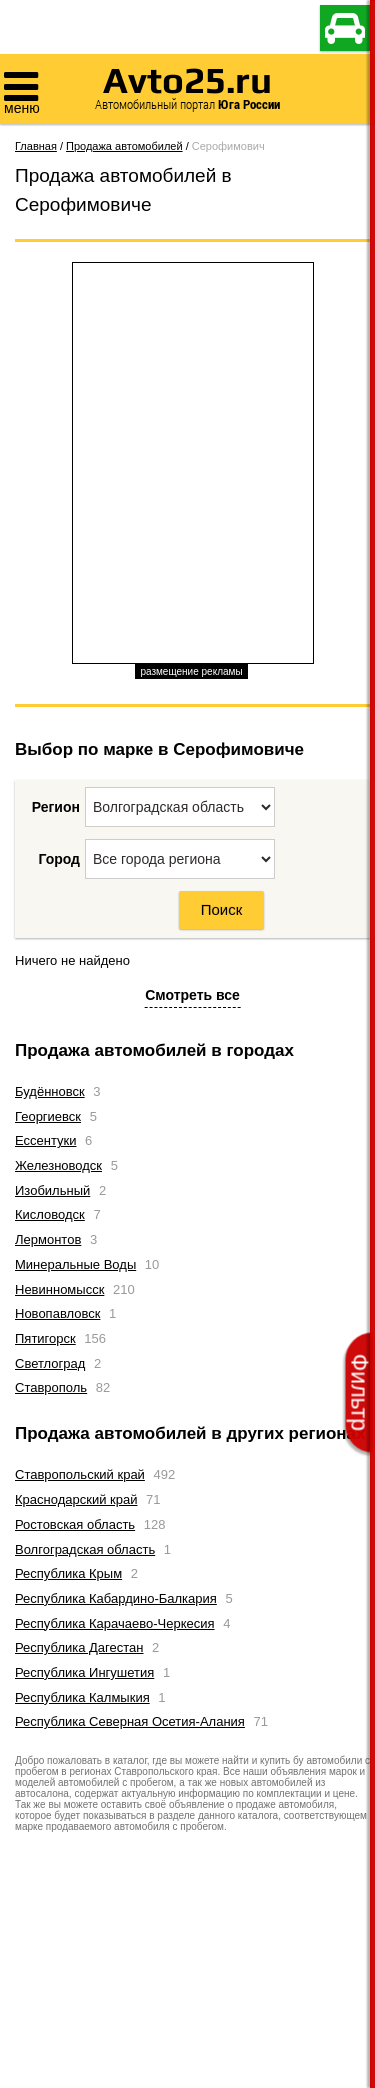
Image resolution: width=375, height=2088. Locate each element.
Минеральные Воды (75, 1264)
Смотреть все (192, 995)
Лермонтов (48, 1239)
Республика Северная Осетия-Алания (130, 1721)
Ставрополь (51, 1387)
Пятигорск (45, 1338)
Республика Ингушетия (84, 1672)
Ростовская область (75, 1524)
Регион (56, 807)
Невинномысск (59, 1289)
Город (59, 859)
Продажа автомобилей (124, 146)
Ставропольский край (80, 1474)
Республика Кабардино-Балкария (116, 1598)
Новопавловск (57, 1313)
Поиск (222, 909)
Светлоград (50, 1363)
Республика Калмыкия (82, 1697)
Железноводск (58, 1165)
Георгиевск (48, 1116)
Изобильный (52, 1190)
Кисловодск (50, 1214)
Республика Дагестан (79, 1647)
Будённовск (50, 1091)
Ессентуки (45, 1140)
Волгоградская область (85, 1549)
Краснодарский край (76, 1499)
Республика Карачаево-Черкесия (115, 1623)
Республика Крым (68, 1573)
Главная (36, 146)
